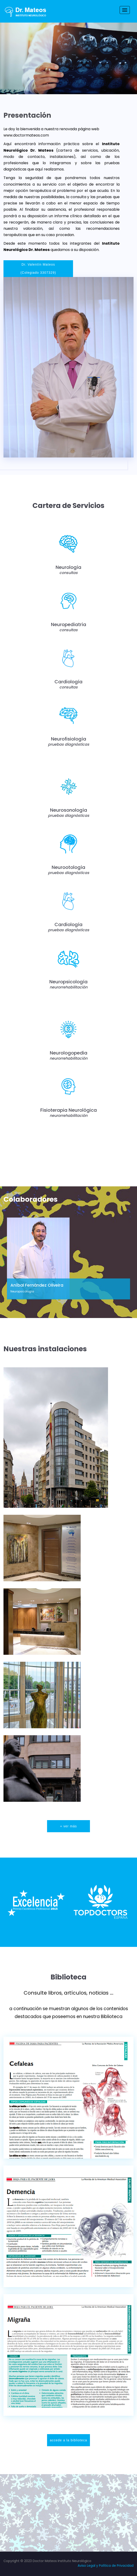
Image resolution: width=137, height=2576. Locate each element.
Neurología (68, 569)
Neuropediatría (68, 627)
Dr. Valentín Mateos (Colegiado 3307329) (38, 268)
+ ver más (68, 1826)
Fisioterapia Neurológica (68, 1112)
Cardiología (68, 684)
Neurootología (68, 869)
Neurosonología (68, 812)
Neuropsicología (68, 984)
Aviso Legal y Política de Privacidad (106, 2565)
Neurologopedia (68, 1055)
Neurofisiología (68, 741)
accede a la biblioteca (68, 2440)
